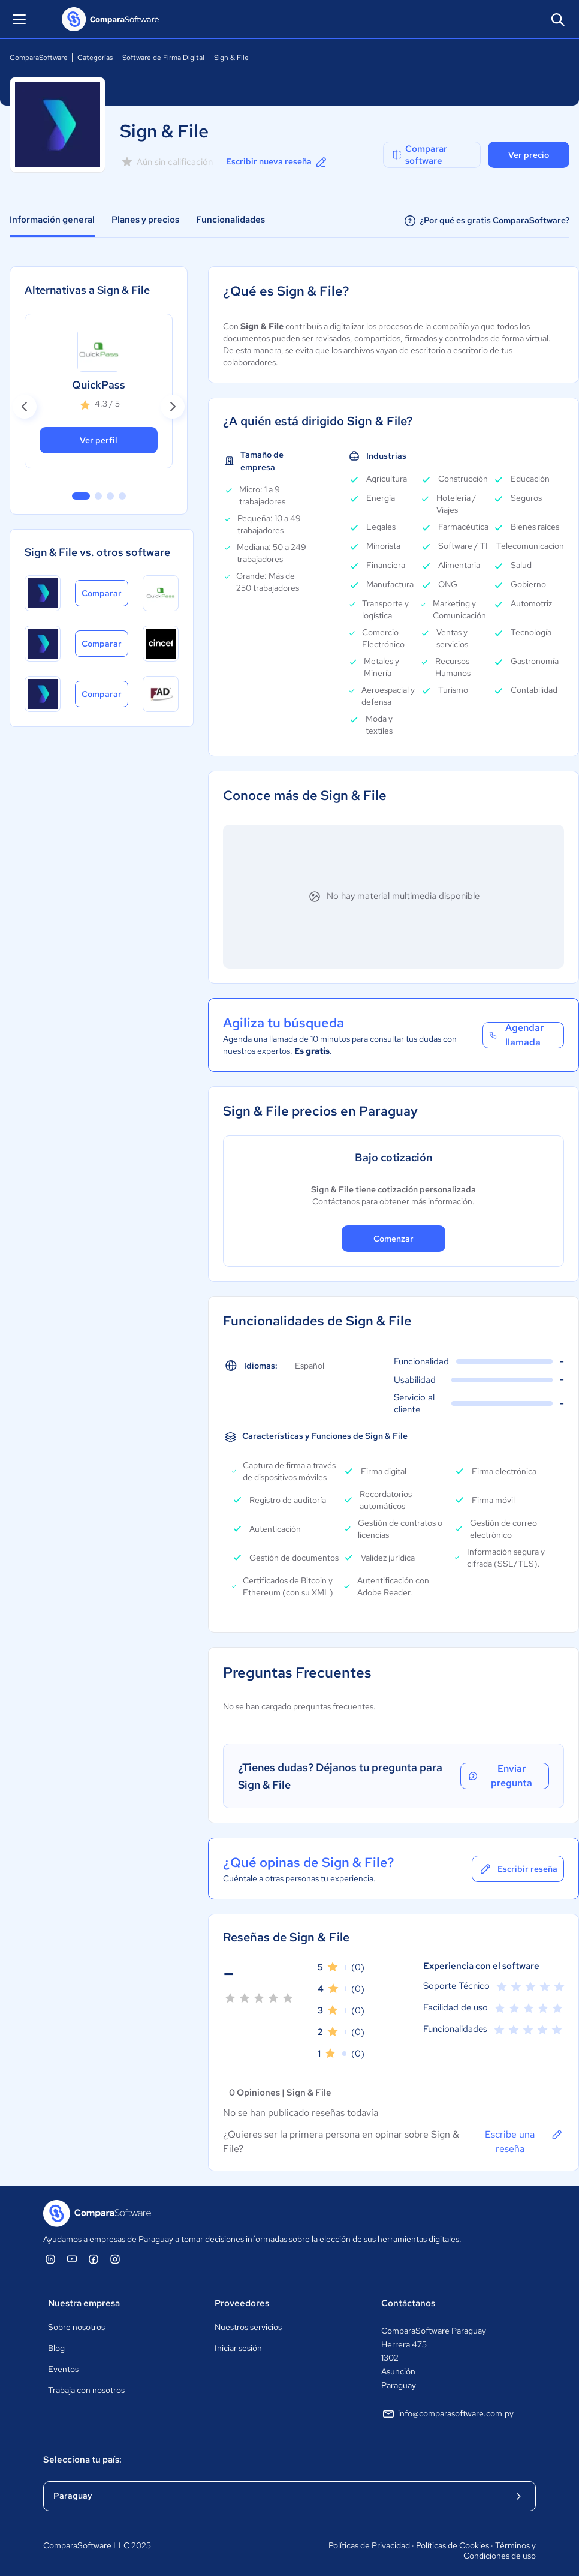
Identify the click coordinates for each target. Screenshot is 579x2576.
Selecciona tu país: (82, 2460)
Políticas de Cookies (452, 2545)
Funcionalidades (230, 220)
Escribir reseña (517, 1869)
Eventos (63, 2369)
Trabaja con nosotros (86, 2390)
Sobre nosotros (76, 2327)
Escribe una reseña (524, 2141)
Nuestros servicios (248, 2327)
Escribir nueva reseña (277, 162)
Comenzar (393, 1238)
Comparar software (419, 155)
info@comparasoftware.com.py (447, 2414)
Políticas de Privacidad (369, 2545)
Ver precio (528, 154)
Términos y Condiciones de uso (499, 2551)
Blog (56, 2348)
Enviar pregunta (500, 1776)
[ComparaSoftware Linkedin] (50, 2259)
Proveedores (242, 2303)
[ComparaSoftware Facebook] (93, 2259)
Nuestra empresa (84, 2303)
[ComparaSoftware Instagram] (115, 2259)
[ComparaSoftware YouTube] (72, 2259)
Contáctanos (408, 2303)
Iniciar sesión (238, 2348)
